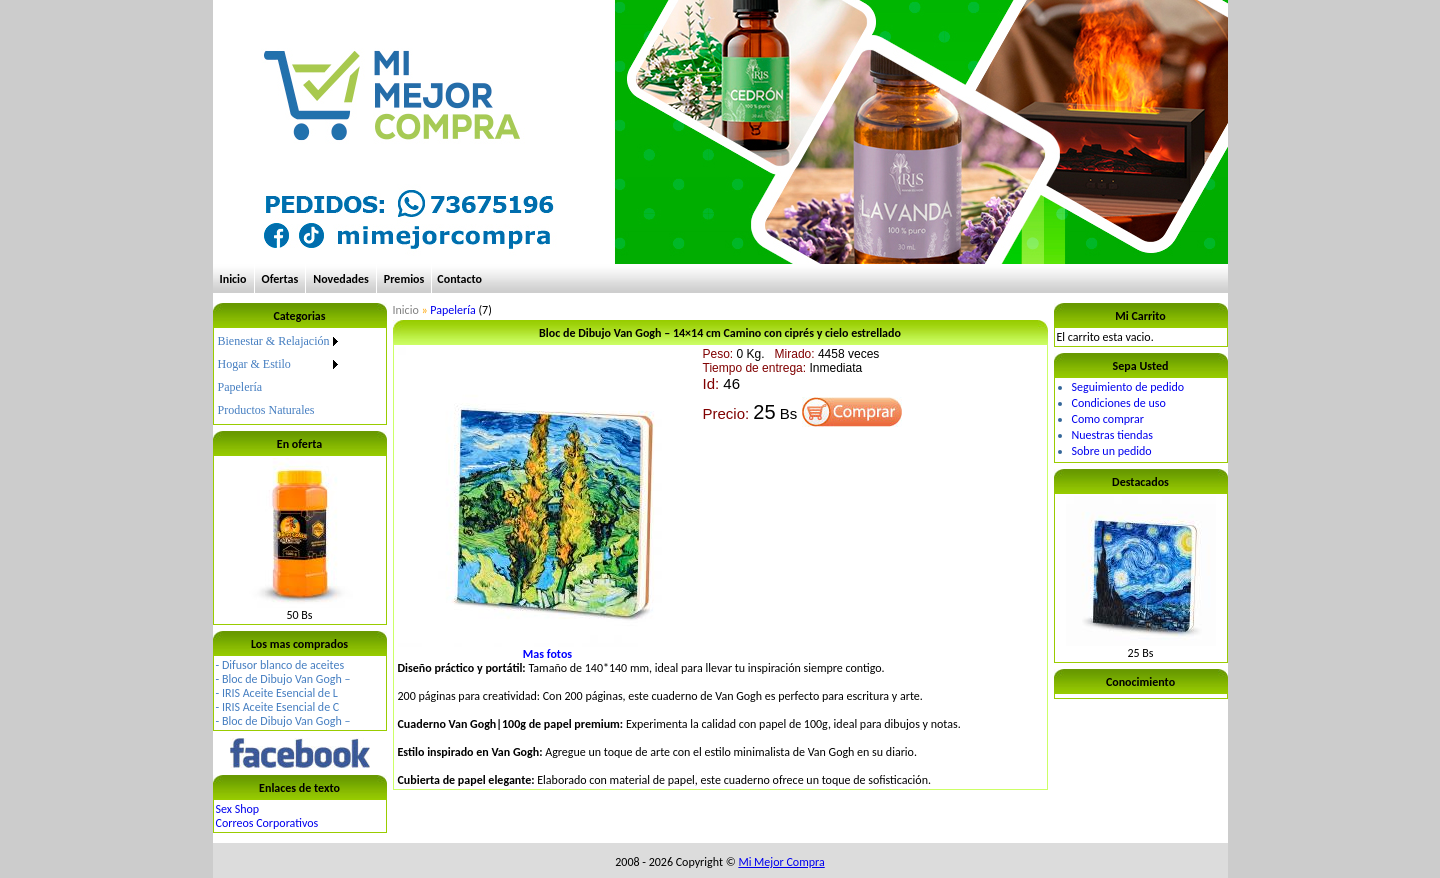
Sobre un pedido (1112, 451)
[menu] (280, 376)
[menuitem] (280, 341)
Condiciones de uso (1119, 403)
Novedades (341, 279)
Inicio (233, 279)
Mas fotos (547, 654)
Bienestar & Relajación (274, 341)
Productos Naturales (266, 410)
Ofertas (280, 279)
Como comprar (1108, 419)
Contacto (459, 279)
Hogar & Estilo (254, 364)
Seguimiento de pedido (1128, 387)
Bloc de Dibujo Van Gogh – (286, 679)
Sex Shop (238, 809)
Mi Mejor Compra (781, 862)
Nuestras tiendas (1112, 435)
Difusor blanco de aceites (283, 665)
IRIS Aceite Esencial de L (280, 693)
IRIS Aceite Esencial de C (280, 707)
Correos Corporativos (267, 823)
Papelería (240, 387)
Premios (404, 279)
